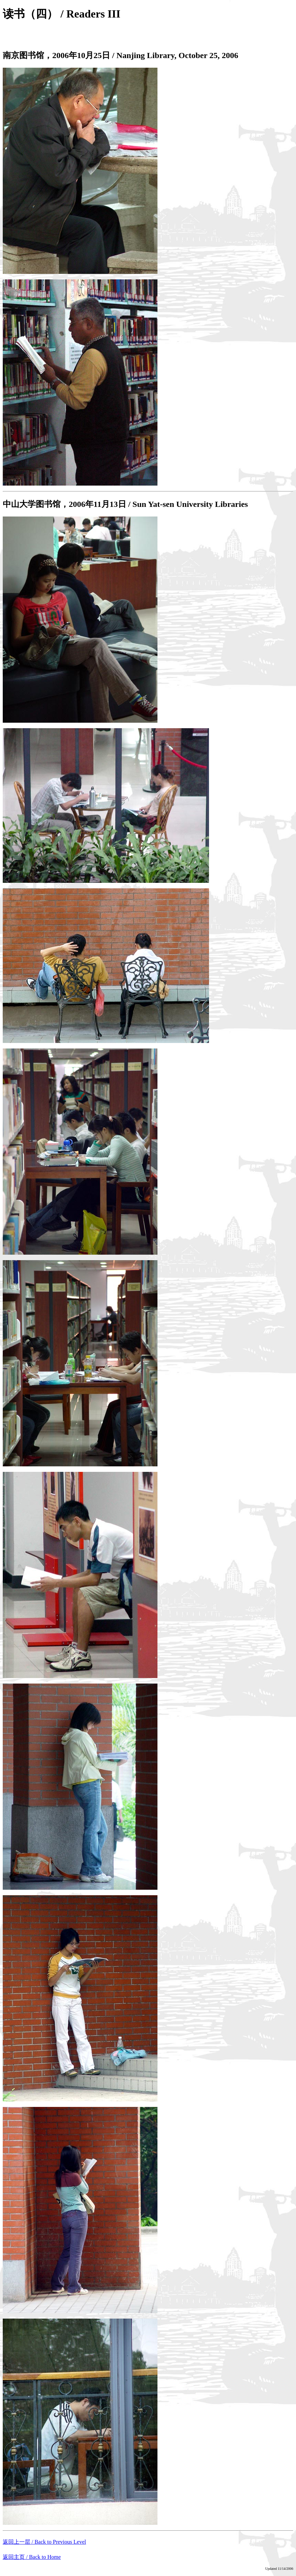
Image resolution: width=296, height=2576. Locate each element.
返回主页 (32, 2557)
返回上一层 (44, 2542)
